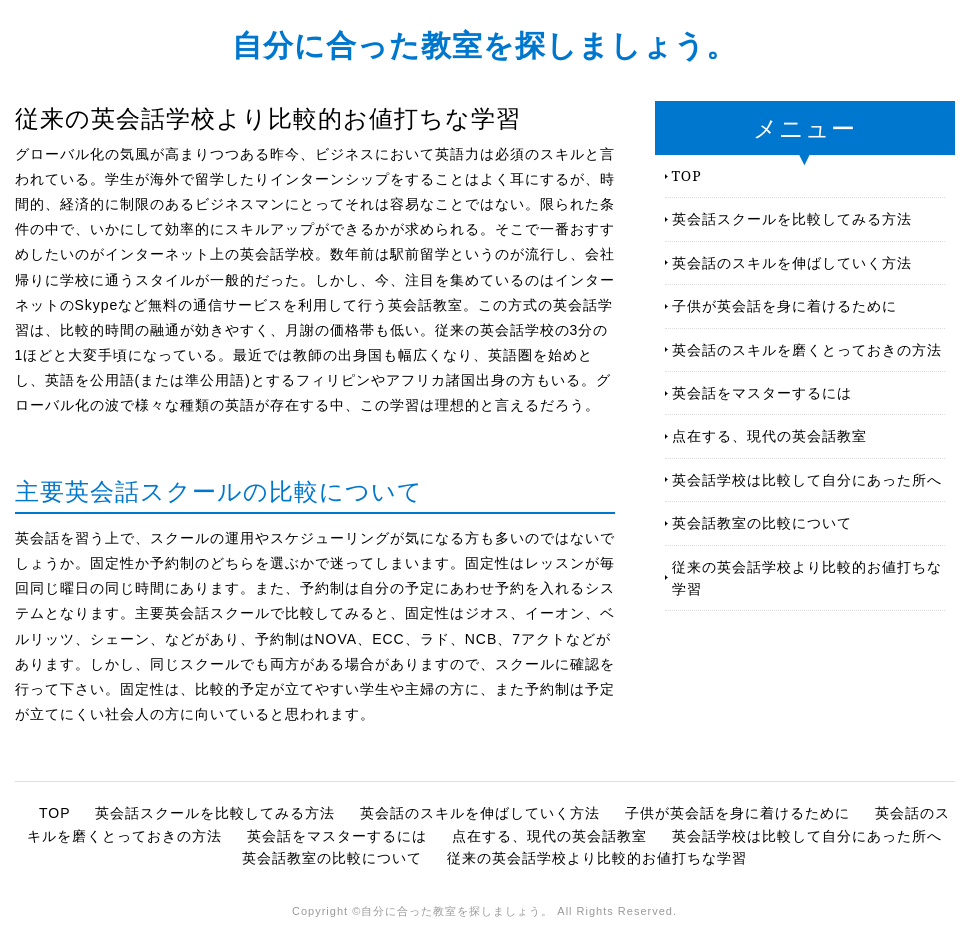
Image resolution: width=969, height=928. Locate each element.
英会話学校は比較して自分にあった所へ (807, 479)
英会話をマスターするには (762, 392)
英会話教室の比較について (762, 522)
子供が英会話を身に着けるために (784, 305)
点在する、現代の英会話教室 (769, 435)
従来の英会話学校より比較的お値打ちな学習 (807, 577)
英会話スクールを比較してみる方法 (792, 218)
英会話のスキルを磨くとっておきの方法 (807, 349)
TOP (687, 175)
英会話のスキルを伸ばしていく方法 (792, 262)
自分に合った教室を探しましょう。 (484, 44)
